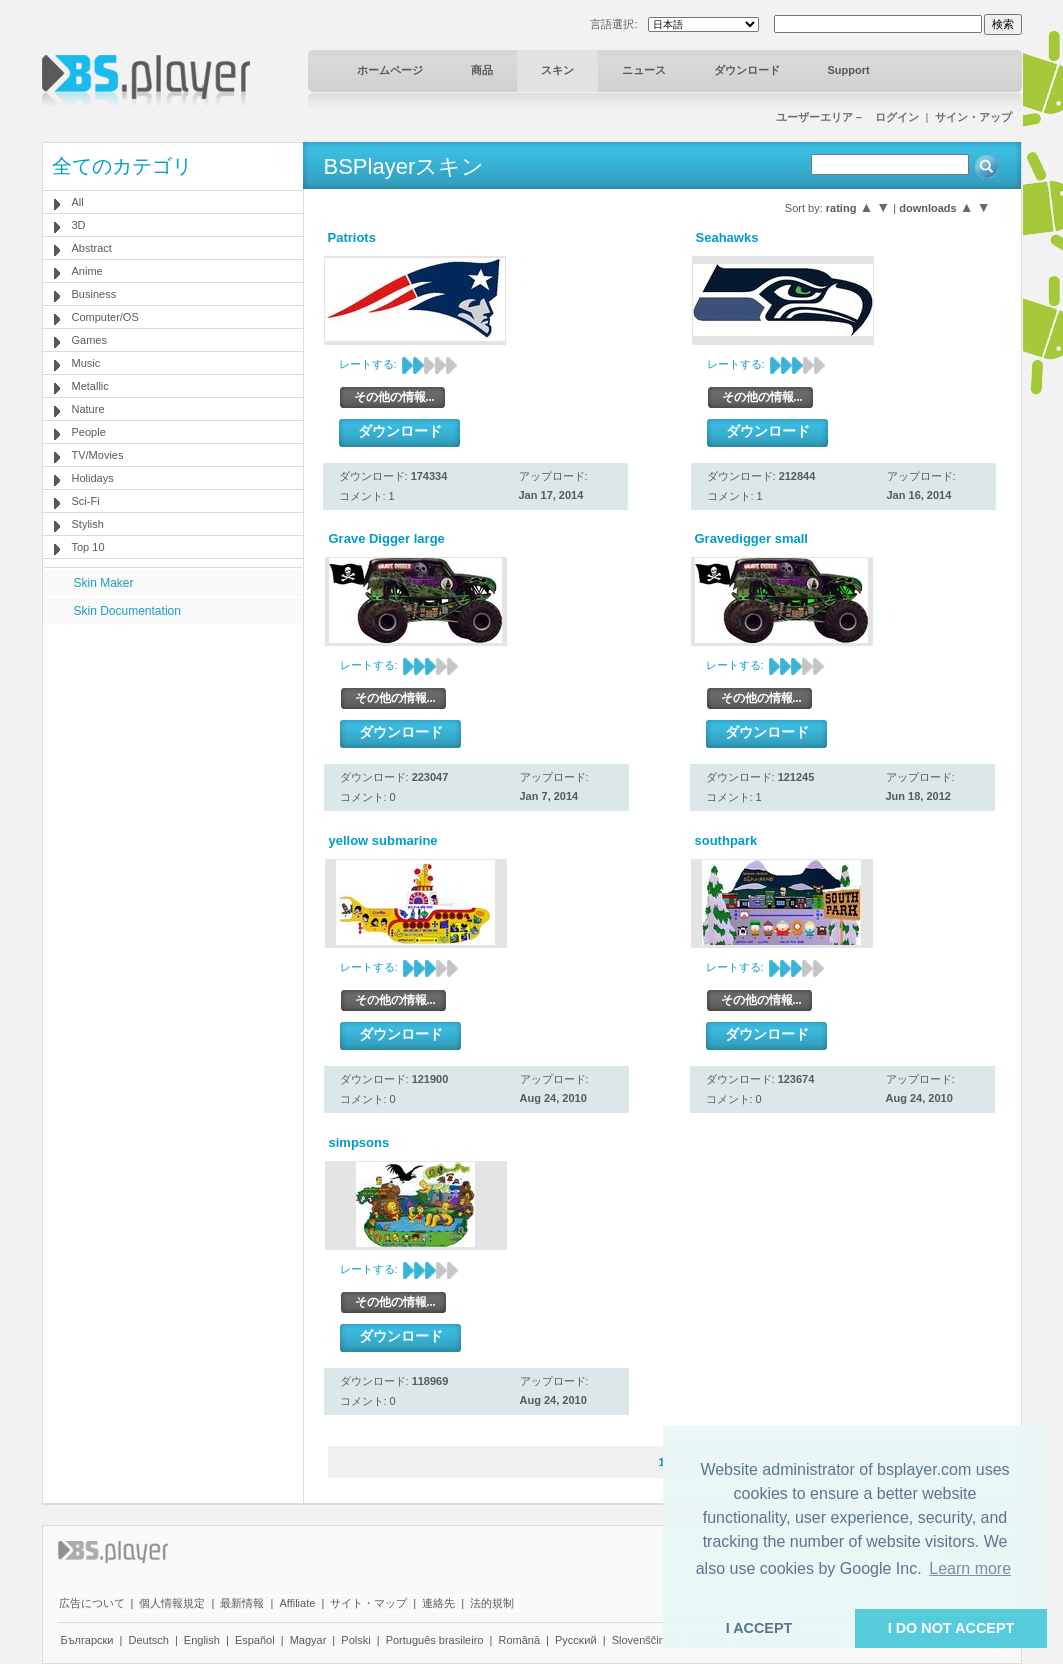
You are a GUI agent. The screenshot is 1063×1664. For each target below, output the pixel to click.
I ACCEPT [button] (759, 1628)
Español (255, 1640)
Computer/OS (105, 317)
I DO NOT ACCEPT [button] (951, 1628)
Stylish (88, 524)
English (202, 1640)
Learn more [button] (970, 1568)
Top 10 (88, 547)
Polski (355, 1640)
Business (94, 294)
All (78, 202)
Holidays (93, 478)
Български (87, 1640)
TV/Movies (98, 455)
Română (519, 1640)
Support (849, 70)
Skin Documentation (127, 611)
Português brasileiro (435, 1640)
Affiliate (297, 1603)
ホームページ (390, 70)
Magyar (308, 1640)
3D (79, 225)
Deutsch (148, 1640)
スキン (557, 70)
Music (86, 363)
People (89, 432)
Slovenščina (641, 1640)
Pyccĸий (576, 1640)
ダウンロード (747, 70)
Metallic (90, 386)
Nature (88, 409)
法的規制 (492, 1603)
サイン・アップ (973, 117)
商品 (482, 70)
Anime (87, 271)
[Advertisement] (172, 749)
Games (89, 340)
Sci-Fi (86, 501)
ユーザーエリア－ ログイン (847, 117)
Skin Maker (104, 583)
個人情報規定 (172, 1603)
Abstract (92, 248)
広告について (92, 1603)
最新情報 (242, 1603)
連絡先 (438, 1603)
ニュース (644, 70)
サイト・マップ (368, 1603)
